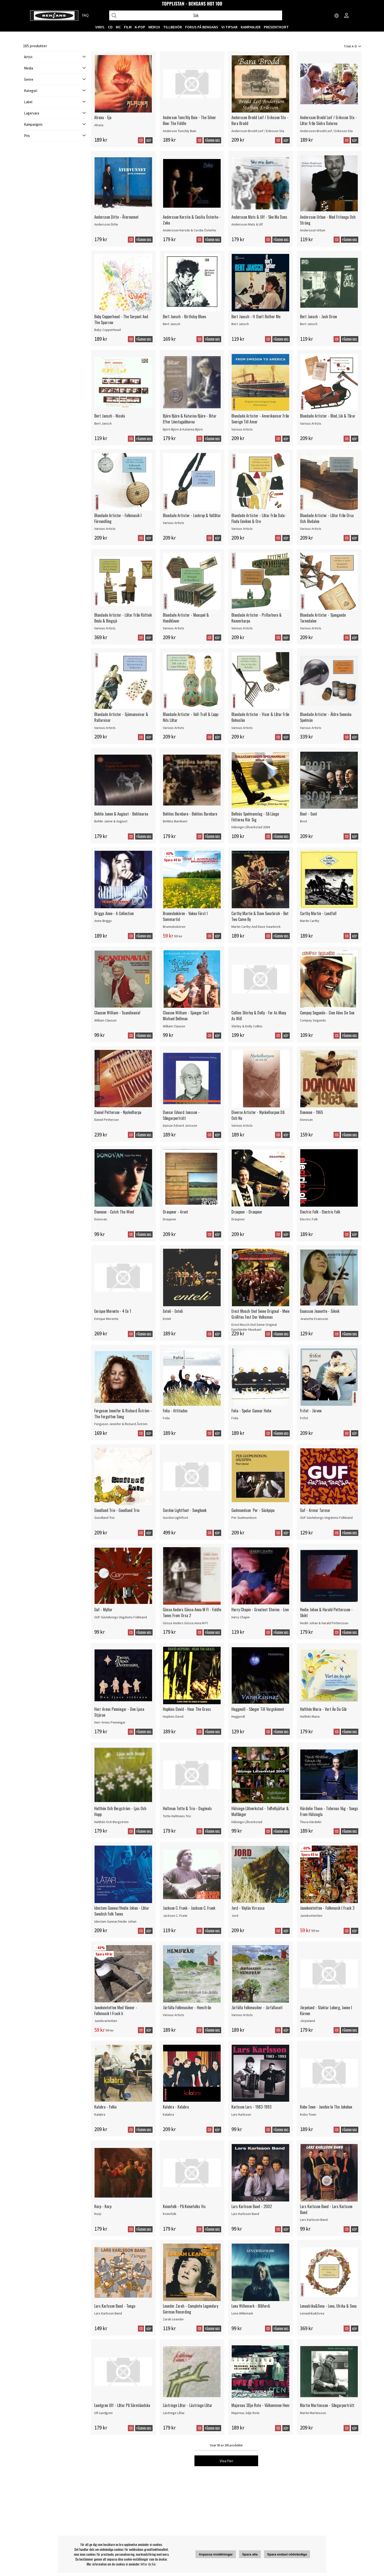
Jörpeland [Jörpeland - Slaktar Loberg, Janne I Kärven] (307, 2021)
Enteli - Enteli (173, 1311)
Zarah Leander (173, 2319)
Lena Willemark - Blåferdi (250, 2306)
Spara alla (250, 2554)
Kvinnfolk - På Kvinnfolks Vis (184, 2206)
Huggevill (238, 1716)
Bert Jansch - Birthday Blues (184, 316)
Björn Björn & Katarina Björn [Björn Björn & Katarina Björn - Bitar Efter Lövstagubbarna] (183, 429)
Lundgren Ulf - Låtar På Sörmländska (122, 2405)
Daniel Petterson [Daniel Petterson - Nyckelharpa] (106, 1119)
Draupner (169, 1219)
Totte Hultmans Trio (177, 1816)
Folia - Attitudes (175, 1411)
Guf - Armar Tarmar (315, 1510)
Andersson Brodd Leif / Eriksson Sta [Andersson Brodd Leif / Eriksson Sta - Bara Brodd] (257, 131)
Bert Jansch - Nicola (109, 416)
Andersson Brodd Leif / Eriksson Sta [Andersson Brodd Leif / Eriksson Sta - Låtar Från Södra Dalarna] (326, 131)
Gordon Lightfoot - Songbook (184, 1510)
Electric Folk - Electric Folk (320, 1212)
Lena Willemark (242, 2313)
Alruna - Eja (102, 117)
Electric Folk (309, 1219)
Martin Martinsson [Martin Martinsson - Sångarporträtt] (313, 2413)
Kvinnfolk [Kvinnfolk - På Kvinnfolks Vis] (169, 2214)
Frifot (304, 1418)
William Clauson (105, 1020)
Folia (166, 1418)
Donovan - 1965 (311, 1112)
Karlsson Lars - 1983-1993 (251, 2107)
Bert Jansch (171, 324)
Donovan (306, 1119)
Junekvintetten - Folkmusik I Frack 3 (327, 1908)
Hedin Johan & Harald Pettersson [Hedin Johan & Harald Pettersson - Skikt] (324, 1623)
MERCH (154, 26)
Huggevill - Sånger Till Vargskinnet (257, 1709)
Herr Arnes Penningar (109, 1722)
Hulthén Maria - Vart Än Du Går (323, 1709)
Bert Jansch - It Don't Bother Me (255, 316)
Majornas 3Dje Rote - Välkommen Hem (260, 2405)
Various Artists (242, 429)
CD (110, 26)
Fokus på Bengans (201, 26)
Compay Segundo (313, 1020)
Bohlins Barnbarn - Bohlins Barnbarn (190, 814)
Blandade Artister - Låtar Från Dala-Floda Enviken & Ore (258, 518)
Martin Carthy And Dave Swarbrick (256, 926)
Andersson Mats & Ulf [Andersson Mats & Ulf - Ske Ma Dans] (247, 224)
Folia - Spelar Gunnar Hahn (251, 1411)
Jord (234, 1915)
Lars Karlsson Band (245, 2214)
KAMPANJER (251, 26)
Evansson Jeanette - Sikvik (319, 1311)
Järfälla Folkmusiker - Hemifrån (187, 2007)
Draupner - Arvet (175, 1212)
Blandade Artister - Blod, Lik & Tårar (327, 416)
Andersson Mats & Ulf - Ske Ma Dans (259, 217)
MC (118, 26)
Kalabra (99, 2114)
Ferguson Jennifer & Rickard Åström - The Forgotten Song (123, 1413)
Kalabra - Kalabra (176, 2107)
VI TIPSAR (229, 26)
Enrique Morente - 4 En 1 (112, 1311)
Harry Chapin (240, 1617)
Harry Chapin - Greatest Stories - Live (260, 1609)
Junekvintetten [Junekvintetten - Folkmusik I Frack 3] (311, 1915)
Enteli (167, 1318)
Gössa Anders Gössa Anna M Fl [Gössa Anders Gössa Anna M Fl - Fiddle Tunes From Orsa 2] (185, 1623)
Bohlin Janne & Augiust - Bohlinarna (121, 814)
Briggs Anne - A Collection (114, 913)
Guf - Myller (103, 1609)
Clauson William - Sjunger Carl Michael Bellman (186, 1015)
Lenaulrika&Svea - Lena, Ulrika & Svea (328, 2306)
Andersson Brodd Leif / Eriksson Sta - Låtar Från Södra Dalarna (328, 120)
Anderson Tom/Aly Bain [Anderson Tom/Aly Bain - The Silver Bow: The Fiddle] (179, 131)
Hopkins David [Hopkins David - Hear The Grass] (173, 1716)
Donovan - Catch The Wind (114, 1212)
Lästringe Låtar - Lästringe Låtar (187, 2405)
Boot (303, 821)
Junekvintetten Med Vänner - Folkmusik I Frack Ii (115, 2010)
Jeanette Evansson (314, 1318)
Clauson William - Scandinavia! (117, 1013)
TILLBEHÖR (172, 26)
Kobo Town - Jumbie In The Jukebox (326, 2107)
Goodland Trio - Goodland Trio (116, 1510)
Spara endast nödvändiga (287, 2554)
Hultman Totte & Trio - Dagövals (187, 1808)
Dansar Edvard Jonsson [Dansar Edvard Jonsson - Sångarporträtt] (180, 1125)
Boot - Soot (308, 814)
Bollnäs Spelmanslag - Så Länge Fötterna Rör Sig (255, 817)
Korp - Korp (102, 2206)
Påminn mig (212, 140)
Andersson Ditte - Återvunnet (116, 217)
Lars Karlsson (241, 2114)
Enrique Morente (106, 1318)
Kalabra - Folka (105, 2107)
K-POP (140, 26)
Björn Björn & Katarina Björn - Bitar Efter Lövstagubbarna (189, 419)
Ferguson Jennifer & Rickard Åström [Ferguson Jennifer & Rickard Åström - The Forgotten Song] (120, 1424)
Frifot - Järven (311, 1411)
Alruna (98, 125)
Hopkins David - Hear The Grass (187, 1709)
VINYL (100, 26)
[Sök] (195, 15)
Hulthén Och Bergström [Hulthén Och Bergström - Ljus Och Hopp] (111, 1822)
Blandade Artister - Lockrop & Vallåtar (192, 515)
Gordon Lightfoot (175, 1517)
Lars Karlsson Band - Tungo (114, 2306)
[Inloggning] (346, 16)
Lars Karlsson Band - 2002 (251, 2206)
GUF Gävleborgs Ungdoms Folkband (326, 1517)
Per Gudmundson (244, 1517)
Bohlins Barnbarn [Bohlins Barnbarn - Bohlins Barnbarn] (175, 821)
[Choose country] (336, 15)
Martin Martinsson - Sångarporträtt (327, 2405)
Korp (97, 2214)
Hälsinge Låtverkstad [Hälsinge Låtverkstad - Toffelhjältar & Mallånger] (246, 1822)
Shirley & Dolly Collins (247, 1026)
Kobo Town (308, 2114)
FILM (128, 26)
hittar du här (148, 2564)
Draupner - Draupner (246, 1212)
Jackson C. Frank (175, 1915)
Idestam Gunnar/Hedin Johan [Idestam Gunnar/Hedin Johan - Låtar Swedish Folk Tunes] (115, 1921)
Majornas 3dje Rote (245, 2413)
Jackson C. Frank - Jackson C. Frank (189, 1908)
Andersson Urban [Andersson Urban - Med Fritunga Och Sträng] (312, 230)
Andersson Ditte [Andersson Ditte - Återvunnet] (106, 224)
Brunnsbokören (174, 926)
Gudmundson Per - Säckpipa (253, 1510)
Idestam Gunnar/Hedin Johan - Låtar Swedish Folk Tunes (121, 1911)
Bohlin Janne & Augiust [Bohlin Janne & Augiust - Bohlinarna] (110, 821)
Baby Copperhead (107, 330)
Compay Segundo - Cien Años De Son (327, 1013)
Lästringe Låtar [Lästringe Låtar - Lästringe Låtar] (174, 2413)
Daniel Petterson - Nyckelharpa (117, 1112)
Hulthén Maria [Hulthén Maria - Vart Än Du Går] (310, 1716)
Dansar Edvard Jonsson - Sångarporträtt (181, 1115)
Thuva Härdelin (310, 1822)
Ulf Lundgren (103, 2413)
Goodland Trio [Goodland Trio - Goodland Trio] (104, 1517)
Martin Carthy (309, 921)
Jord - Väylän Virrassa (247, 1908)
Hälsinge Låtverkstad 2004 (250, 827)
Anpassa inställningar (216, 2554)
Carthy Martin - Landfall (318, 913)
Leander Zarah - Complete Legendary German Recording (190, 2309)
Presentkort (276, 26)
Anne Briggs (103, 921)
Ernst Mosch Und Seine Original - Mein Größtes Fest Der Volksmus (260, 1314)
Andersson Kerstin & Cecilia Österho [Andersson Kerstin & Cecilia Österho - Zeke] (189, 230)
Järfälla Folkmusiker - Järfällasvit (257, 2007)
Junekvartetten (105, 2021)
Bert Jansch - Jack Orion (318, 316)
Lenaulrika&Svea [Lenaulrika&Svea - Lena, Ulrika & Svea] (312, 2313)
